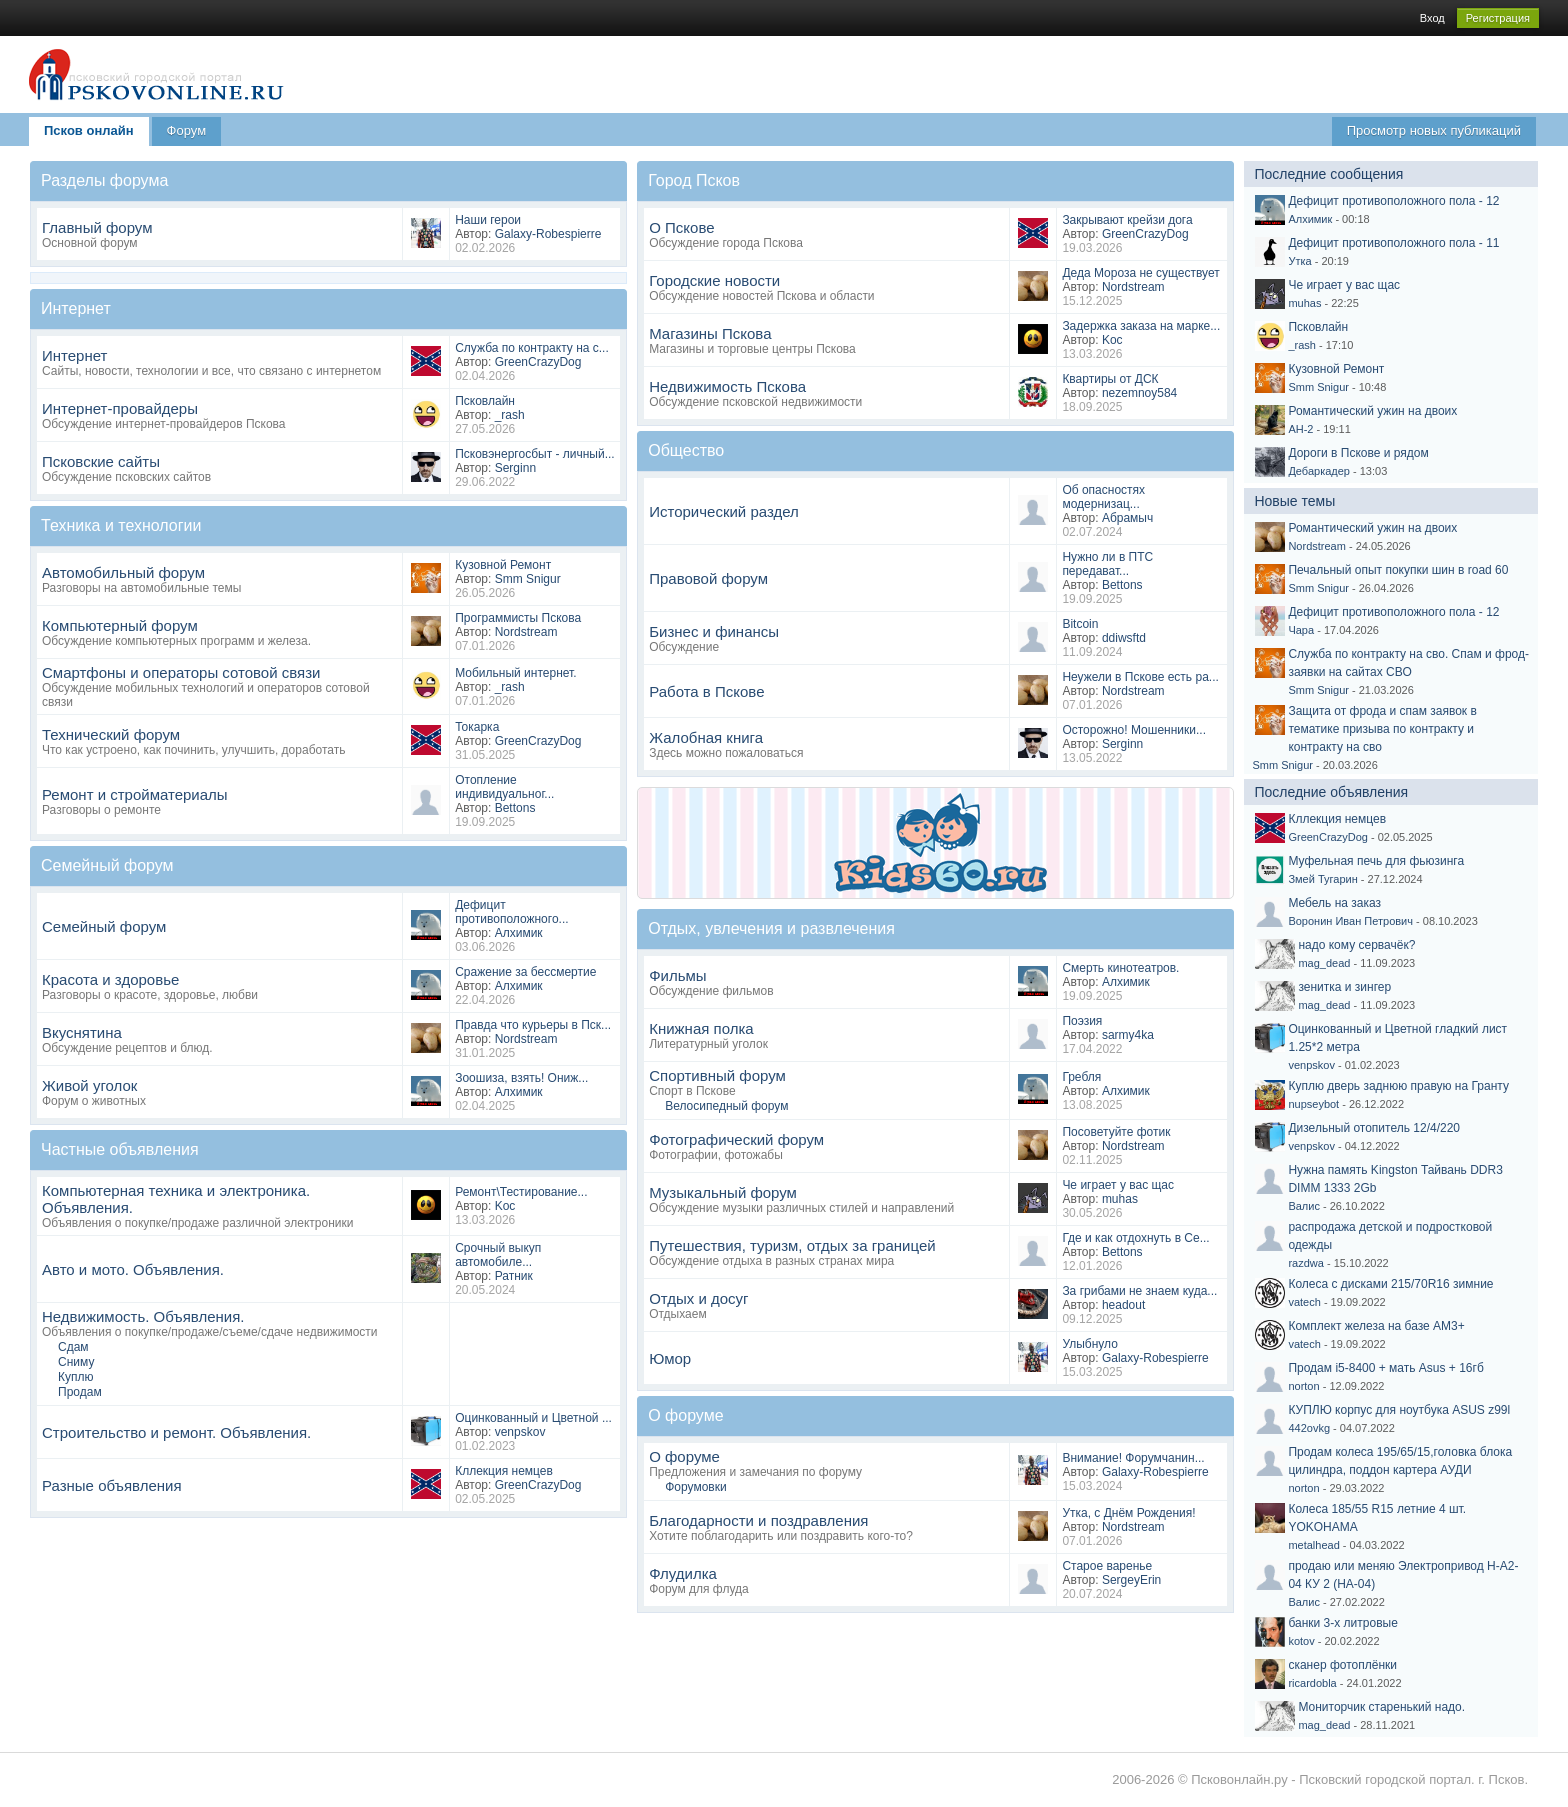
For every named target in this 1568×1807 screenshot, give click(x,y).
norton (1303, 1386)
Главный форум (97, 227)
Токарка (477, 727)
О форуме (684, 1456)
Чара (1301, 630)
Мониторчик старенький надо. (1381, 1707)
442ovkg (1309, 1428)
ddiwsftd (1124, 638)
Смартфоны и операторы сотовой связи (181, 672)
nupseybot (1313, 1104)
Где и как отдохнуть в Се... (1135, 1238)
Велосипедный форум (726, 1106)
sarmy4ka (1128, 1035)
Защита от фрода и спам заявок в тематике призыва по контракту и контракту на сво (1382, 729)
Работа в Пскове (706, 691)
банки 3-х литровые (1342, 1623)
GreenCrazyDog (538, 362)
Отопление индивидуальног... (504, 787)
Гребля (1081, 1077)
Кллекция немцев (504, 1471)
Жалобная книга (706, 737)
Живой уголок (89, 1085)
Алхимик (519, 933)
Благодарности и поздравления (758, 1520)
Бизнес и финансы (714, 631)
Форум (187, 130)
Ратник (514, 1276)
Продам (80, 1392)
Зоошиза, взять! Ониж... (521, 1078)
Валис (1304, 1206)
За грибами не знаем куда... (1139, 1291)
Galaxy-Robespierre (548, 234)
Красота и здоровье (110, 979)
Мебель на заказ (1334, 903)
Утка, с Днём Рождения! (1128, 1513)
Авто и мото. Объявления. (133, 1269)
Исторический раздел (724, 511)
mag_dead (1324, 963)
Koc (505, 1206)
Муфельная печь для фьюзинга (1376, 861)
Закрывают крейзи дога (1127, 220)
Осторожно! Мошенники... (1134, 730)
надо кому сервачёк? (1356, 945)
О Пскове (681, 227)
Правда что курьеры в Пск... (533, 1025)
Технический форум (111, 734)
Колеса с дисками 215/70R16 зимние (1390, 1284)
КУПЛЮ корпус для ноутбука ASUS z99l (1399, 1410)
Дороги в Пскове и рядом (1358, 453)
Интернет (74, 355)
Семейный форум (104, 926)
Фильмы (677, 975)
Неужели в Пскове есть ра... (1140, 677)
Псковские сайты (101, 461)
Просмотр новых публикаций (1434, 130)
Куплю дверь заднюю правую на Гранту (1398, 1086)
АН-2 (1300, 429)
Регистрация (1498, 18)
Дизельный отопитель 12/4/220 (1374, 1128)
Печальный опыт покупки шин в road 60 (1398, 570)
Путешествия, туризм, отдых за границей (792, 1245)
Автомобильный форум (123, 572)
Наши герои (488, 220)
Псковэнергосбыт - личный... (535, 454)
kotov (1301, 1641)
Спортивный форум (717, 1075)
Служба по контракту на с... (532, 348)
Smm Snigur (528, 579)
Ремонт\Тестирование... (521, 1192)
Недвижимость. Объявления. (143, 1316)
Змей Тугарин (1322, 879)
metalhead (1313, 1545)
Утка (1299, 261)
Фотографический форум (736, 1139)
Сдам (73, 1347)
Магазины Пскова (710, 333)
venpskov (520, 1432)
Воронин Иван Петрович (1350, 921)
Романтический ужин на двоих (1372, 411)
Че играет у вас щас (1118, 1185)
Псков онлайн (89, 130)
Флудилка (683, 1573)
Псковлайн (485, 401)
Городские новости (714, 280)
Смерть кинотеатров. (1120, 968)
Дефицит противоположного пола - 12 (1393, 201)
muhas (1120, 1199)
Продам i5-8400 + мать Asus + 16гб (1385, 1368)
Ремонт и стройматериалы (135, 794)
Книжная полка (701, 1028)
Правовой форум (708, 578)
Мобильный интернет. (515, 673)
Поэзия (1082, 1021)
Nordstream (526, 632)
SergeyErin (1131, 1580)
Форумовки (695, 1487)
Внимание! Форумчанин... (1133, 1458)
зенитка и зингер (1344, 987)
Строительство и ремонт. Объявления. (176, 1432)
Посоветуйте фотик (1116, 1132)
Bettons (515, 808)
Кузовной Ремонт (503, 565)
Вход (1432, 18)
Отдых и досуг (698, 1298)
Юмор (670, 1358)
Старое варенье (1107, 1566)
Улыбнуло (1090, 1344)
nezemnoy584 (1139, 393)
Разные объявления (112, 1485)
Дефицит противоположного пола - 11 (1393, 243)
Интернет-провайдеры (120, 408)
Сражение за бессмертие (525, 972)
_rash (510, 415)
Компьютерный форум (120, 625)
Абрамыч (1127, 518)
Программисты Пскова (518, 618)
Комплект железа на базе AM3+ (1376, 1326)
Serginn (515, 468)
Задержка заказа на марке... (1141, 326)
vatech (1304, 1302)
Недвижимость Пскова (727, 386)
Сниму (76, 1362)
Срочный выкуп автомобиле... (498, 1255)
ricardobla (1312, 1683)
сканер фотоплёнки (1342, 1665)
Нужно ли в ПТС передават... (1107, 564)
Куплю (76, 1377)
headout (1123, 1305)
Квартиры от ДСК (1110, 379)
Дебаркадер (1319, 471)
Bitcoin (1080, 624)
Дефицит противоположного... (511, 912)
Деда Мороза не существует (1140, 273)
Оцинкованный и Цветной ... (533, 1418)
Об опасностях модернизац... (1103, 497)
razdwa (1305, 1263)
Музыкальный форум (723, 1192)
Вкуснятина (82, 1032)
